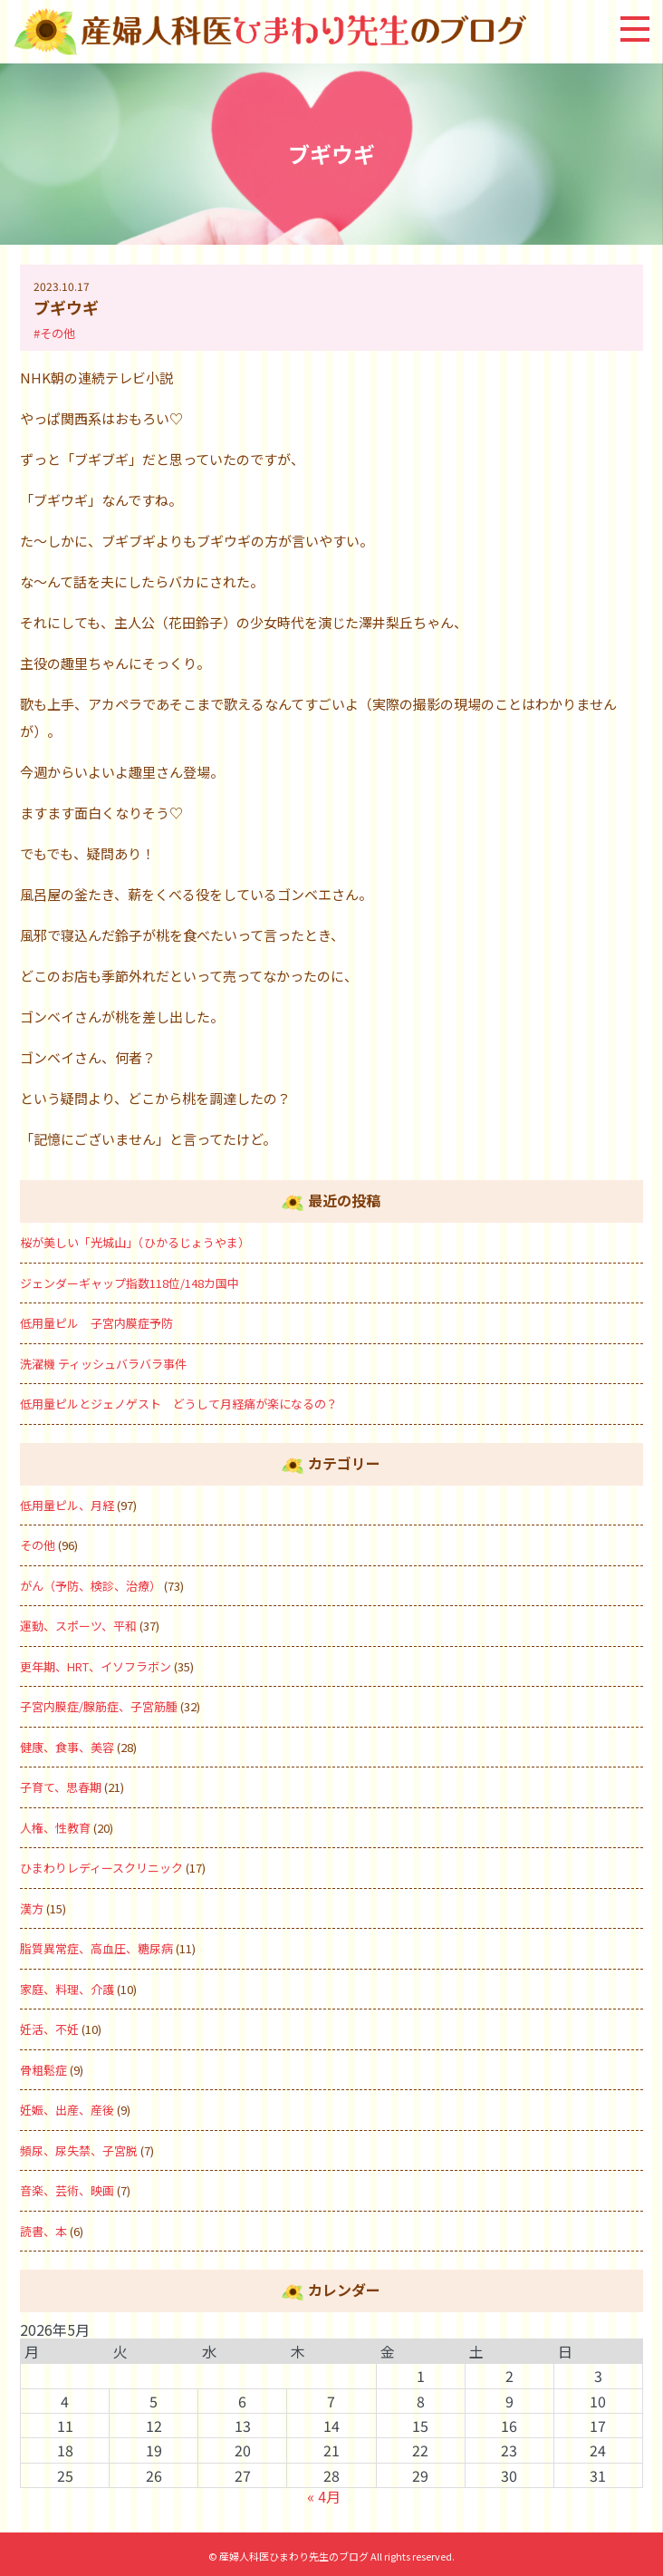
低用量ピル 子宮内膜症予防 (96, 1323)
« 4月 (324, 2496)
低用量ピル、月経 (67, 1505)
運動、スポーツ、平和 (78, 1625)
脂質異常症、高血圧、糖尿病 (96, 1948)
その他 (37, 1545)
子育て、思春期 (60, 1787)
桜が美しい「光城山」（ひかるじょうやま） (135, 1242)
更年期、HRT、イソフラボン (95, 1666)
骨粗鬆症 (43, 2069)
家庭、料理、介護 (67, 1989)
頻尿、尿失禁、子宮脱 (79, 2150)
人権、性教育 (55, 1827)
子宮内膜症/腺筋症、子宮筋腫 (99, 1706)
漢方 (31, 1908)
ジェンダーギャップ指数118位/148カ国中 (129, 1283)
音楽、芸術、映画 (67, 2190)
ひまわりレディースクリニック (101, 1867)
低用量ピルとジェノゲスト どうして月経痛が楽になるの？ (179, 1403)
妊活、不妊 (49, 2029)
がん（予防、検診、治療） (90, 1585)
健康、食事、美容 (67, 1747)
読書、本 (43, 2231)
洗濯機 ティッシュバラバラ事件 (103, 1363)
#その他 (54, 333)
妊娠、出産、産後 (67, 2109)
